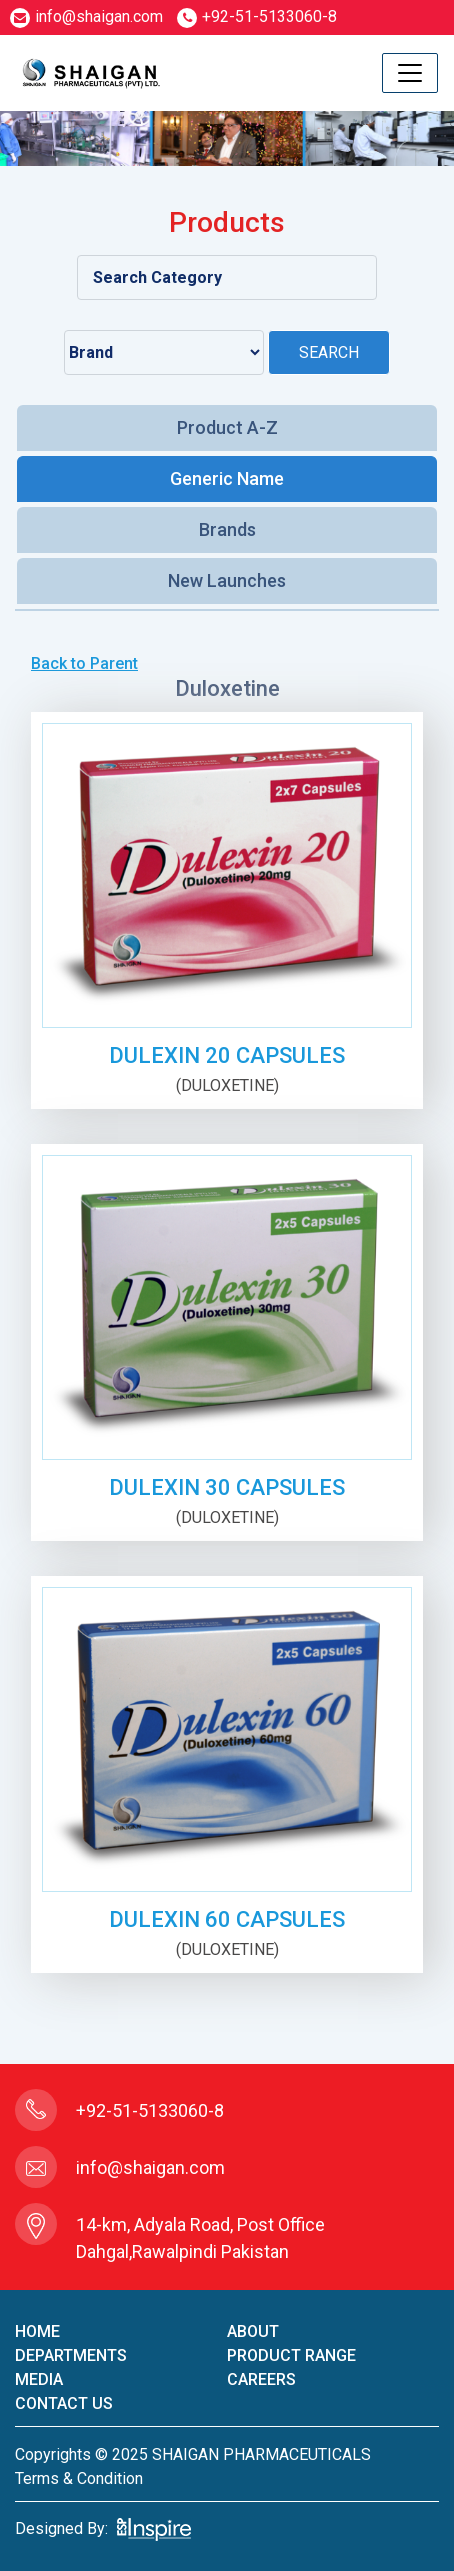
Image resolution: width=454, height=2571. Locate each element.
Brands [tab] (227, 529)
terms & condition (79, 2478)
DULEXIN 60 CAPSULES (227, 1919)
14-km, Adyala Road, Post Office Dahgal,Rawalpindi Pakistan (200, 2238)
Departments (71, 2355)
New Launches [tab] (227, 580)
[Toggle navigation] (410, 73)
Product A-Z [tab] (227, 427)
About (253, 2331)
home (37, 2331)
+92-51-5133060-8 (257, 16)
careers (261, 2379)
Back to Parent (84, 663)
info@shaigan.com (86, 16)
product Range (291, 2355)
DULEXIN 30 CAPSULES (227, 1487)
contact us (64, 2403)
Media (39, 2379)
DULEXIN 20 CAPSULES (227, 1055)
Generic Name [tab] (227, 478)
